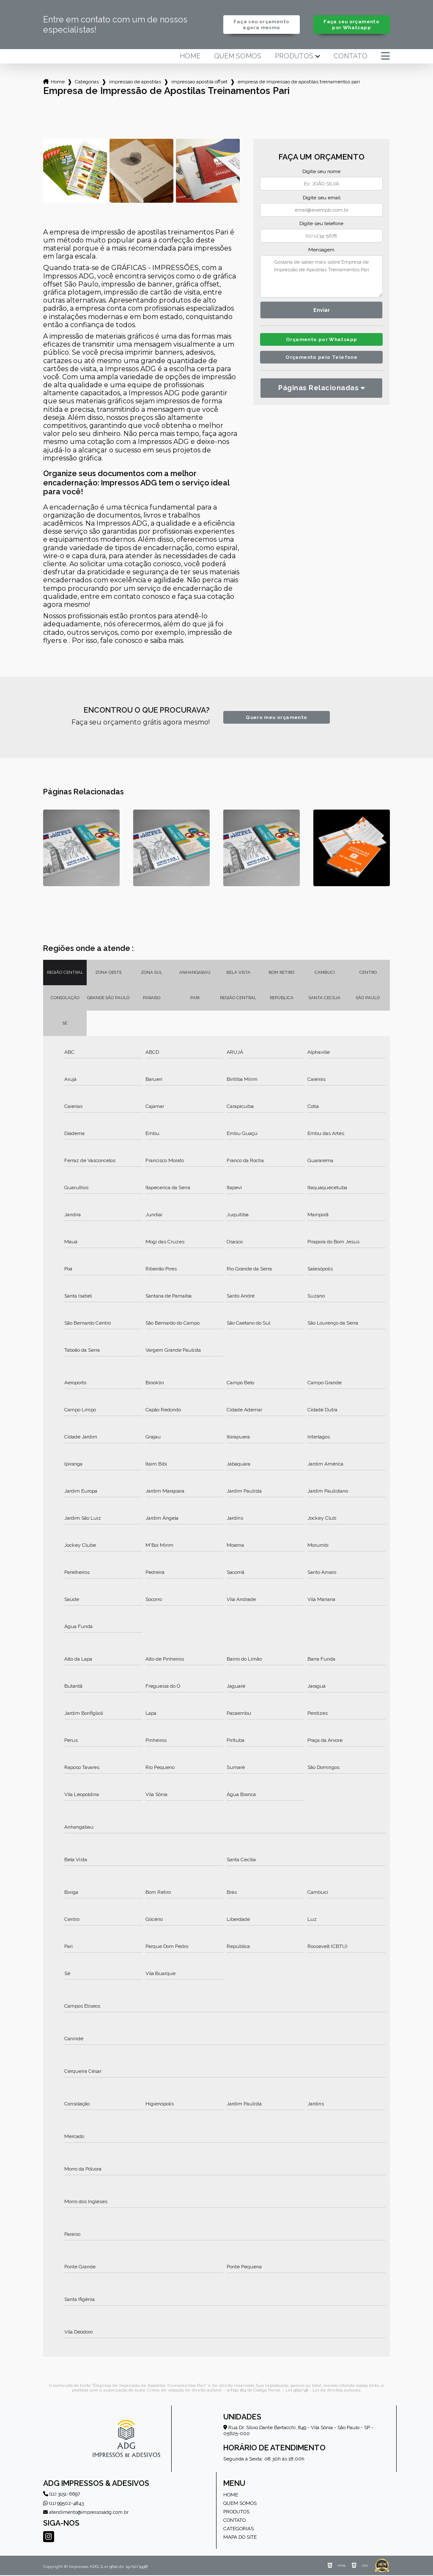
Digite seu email (321, 198)
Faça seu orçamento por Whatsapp (351, 25)
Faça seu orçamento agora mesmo (261, 25)
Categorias (87, 82)
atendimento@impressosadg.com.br (86, 2513)
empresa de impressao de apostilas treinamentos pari (299, 82)
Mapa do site (240, 2538)
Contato (350, 57)
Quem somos (237, 57)
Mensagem (321, 250)
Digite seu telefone (321, 224)
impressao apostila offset (199, 82)
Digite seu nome (321, 172)
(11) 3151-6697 (61, 2495)
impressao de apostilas (135, 82)
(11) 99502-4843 (63, 2504)
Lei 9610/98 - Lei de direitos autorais (322, 2391)
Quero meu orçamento (276, 718)
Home (190, 57)
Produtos (294, 57)
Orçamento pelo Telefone (321, 361)
